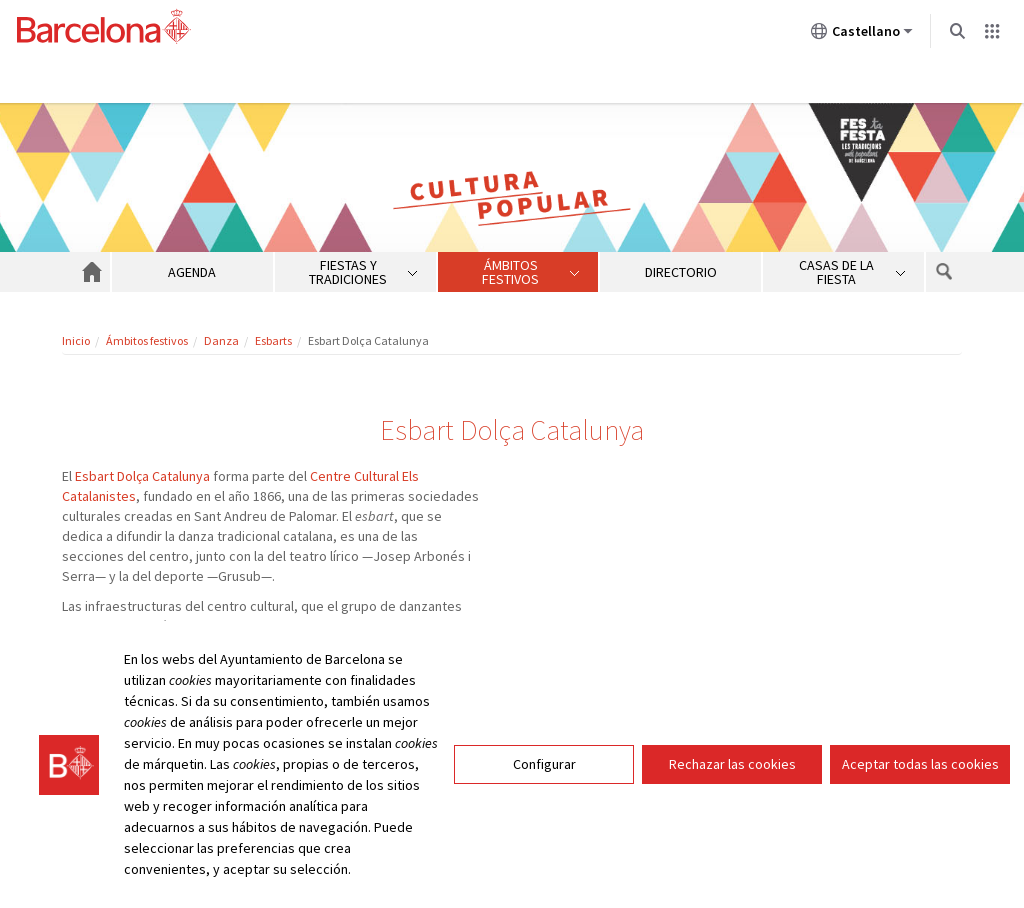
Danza (221, 340)
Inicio (76, 340)
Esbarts (273, 340)
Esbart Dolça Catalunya (142, 476)
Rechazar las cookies (732, 764)
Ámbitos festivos (147, 340)
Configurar (544, 764)
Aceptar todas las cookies (920, 764)
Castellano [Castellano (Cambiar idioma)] (862, 35)
